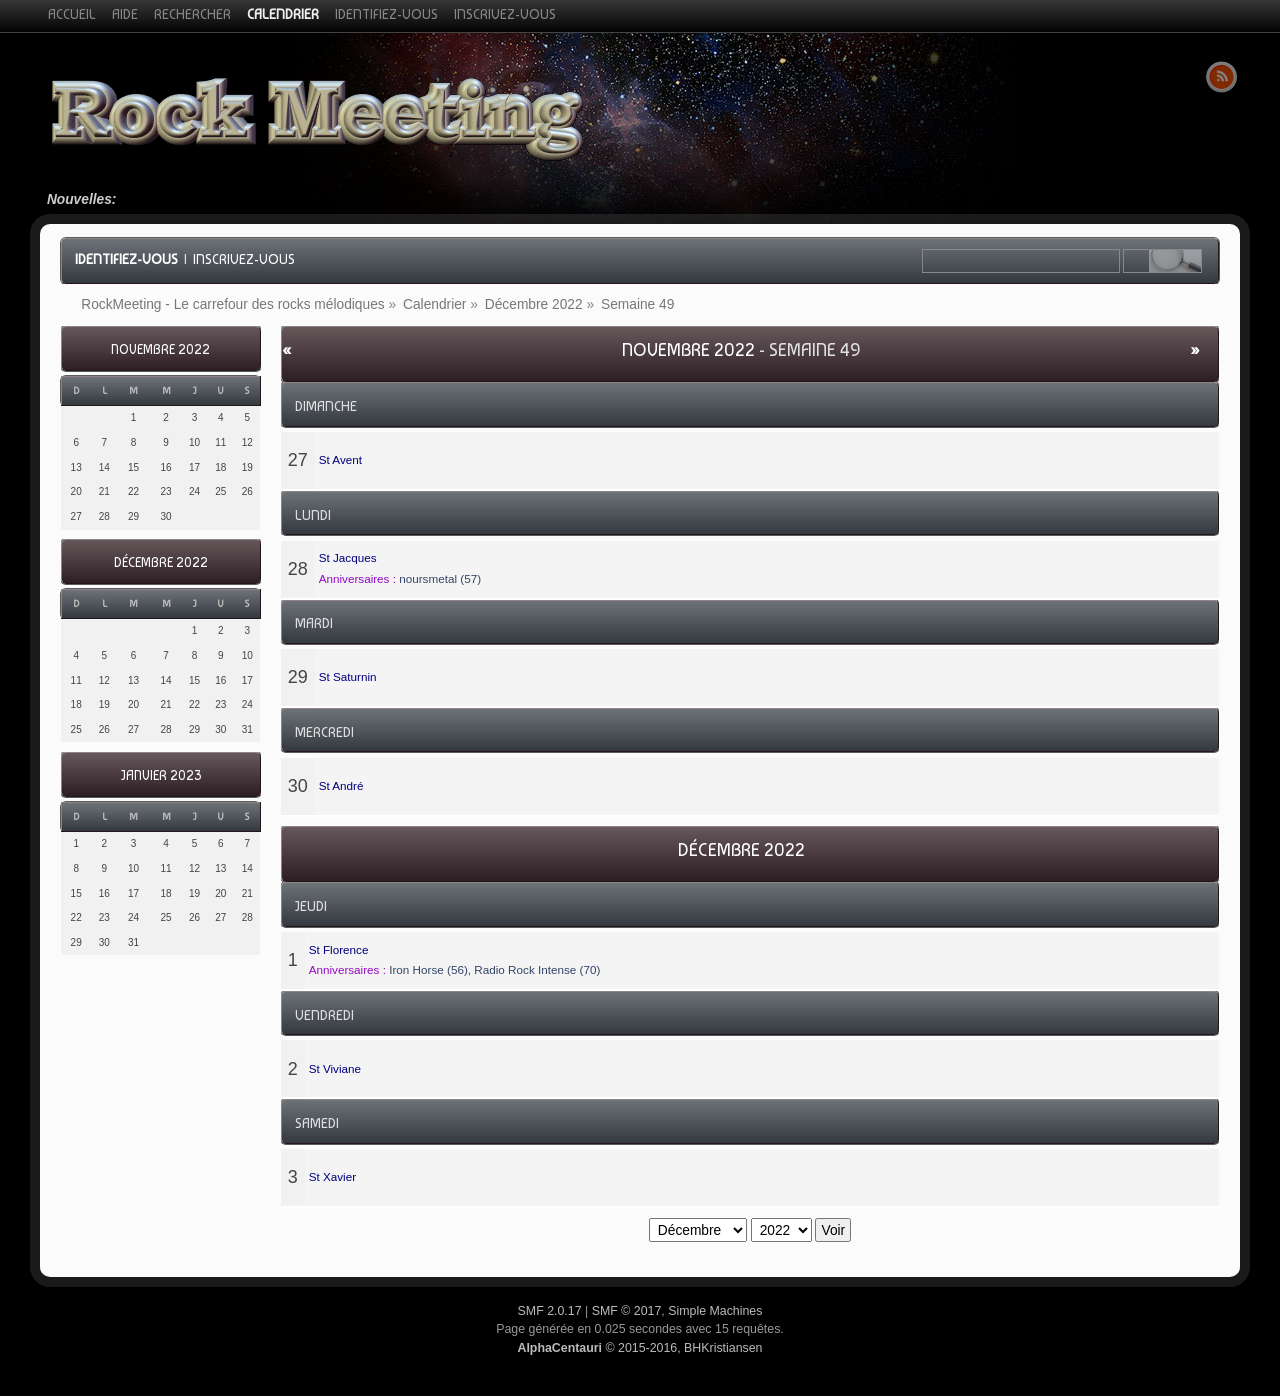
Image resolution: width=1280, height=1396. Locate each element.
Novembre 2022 (160, 349)
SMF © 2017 (627, 1311)
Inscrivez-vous (244, 259)
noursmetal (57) (440, 578)
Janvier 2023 (161, 775)
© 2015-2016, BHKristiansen (639, 1348)
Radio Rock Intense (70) (537, 969)
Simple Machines (715, 1311)
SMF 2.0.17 (550, 1311)
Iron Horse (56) (428, 969)
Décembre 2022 (161, 562)
